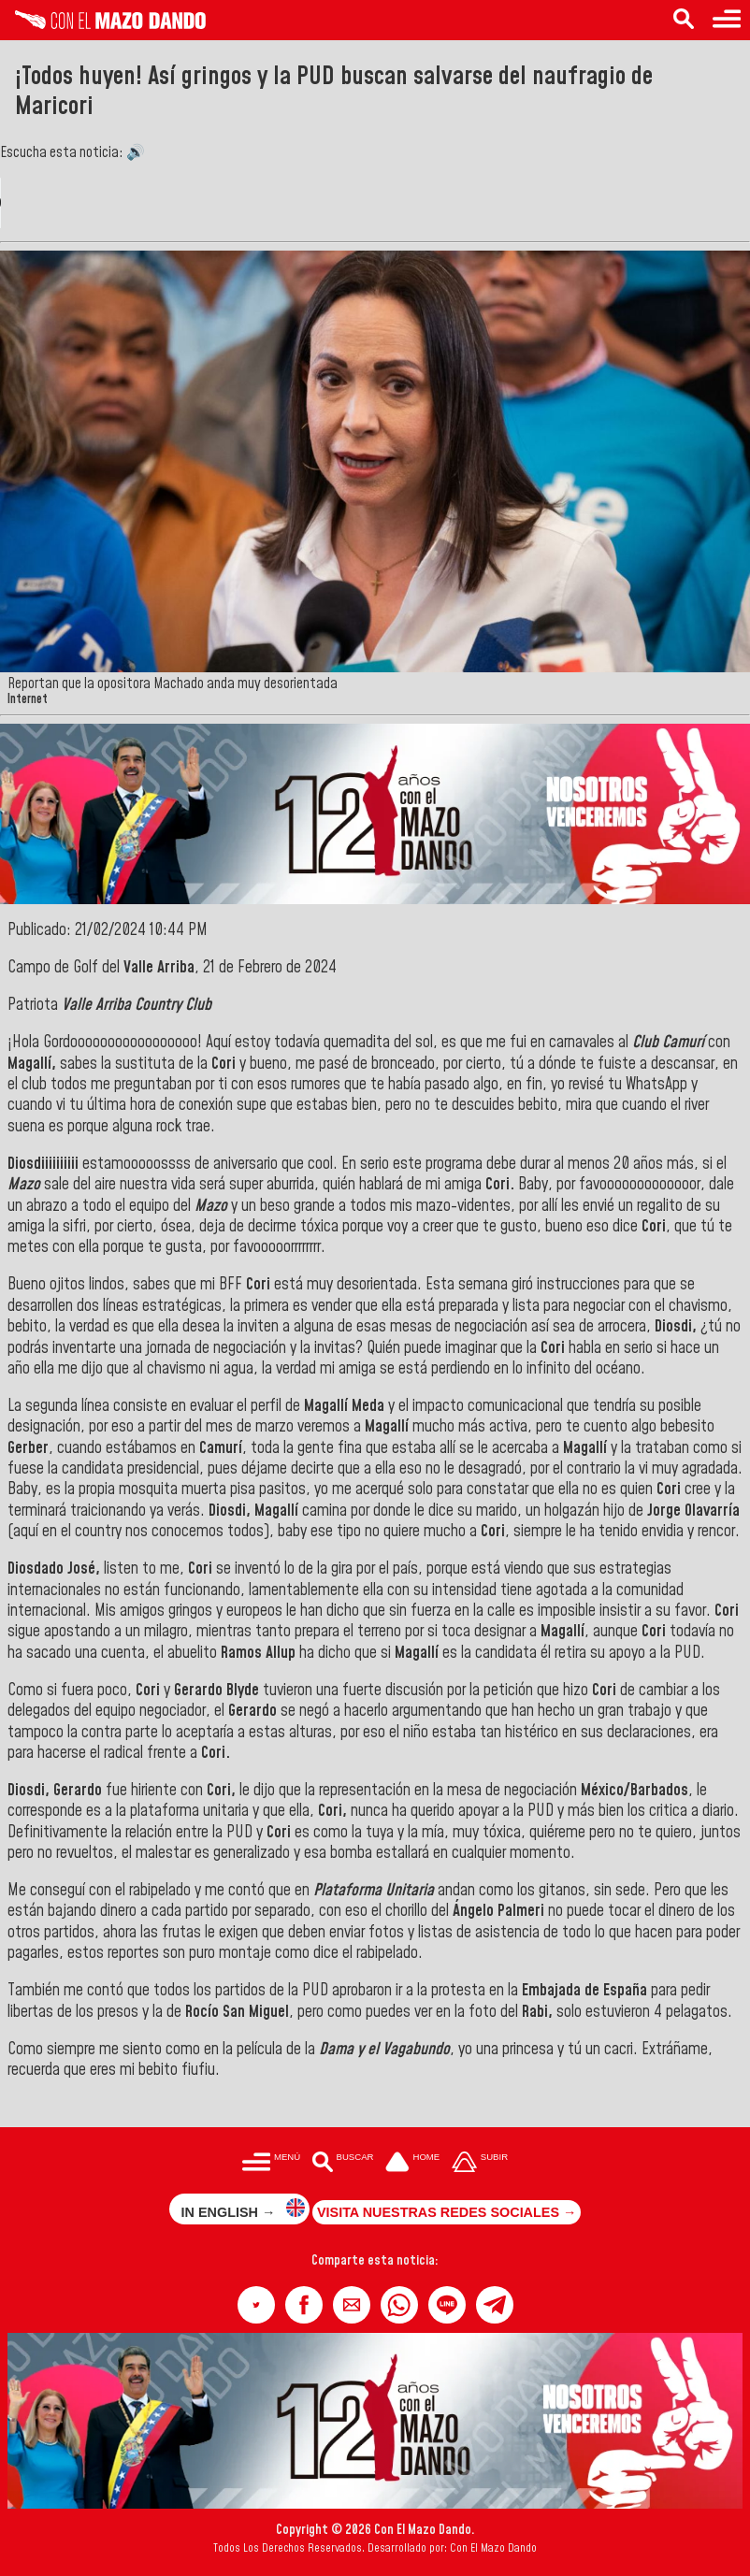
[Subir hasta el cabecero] (479, 2163)
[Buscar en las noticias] (684, 20)
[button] (256, 2305)
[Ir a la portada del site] (412, 2163)
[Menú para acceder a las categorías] (726, 20)
